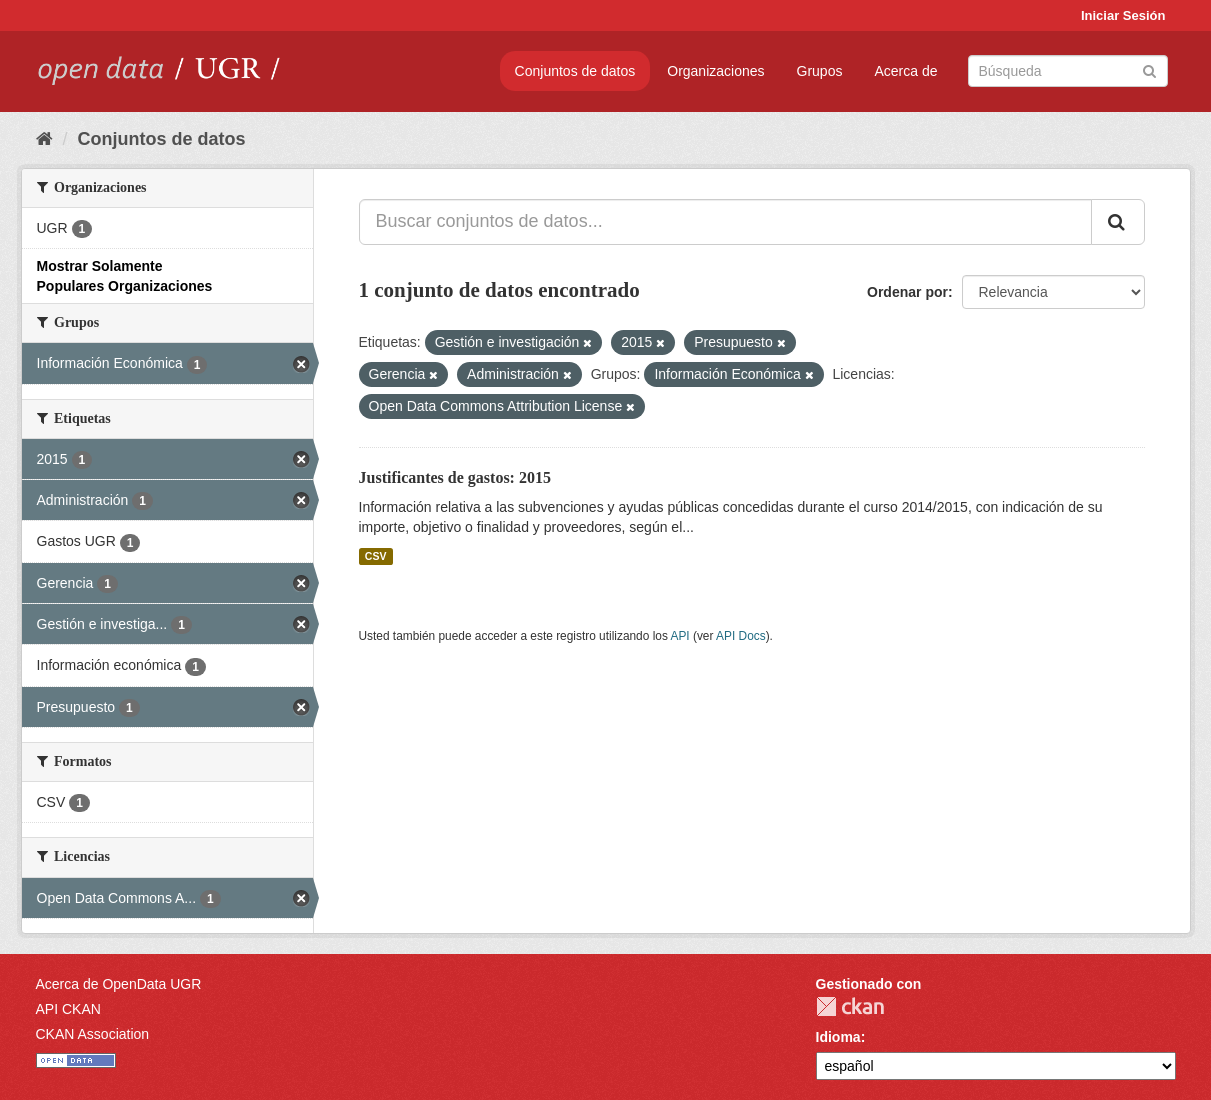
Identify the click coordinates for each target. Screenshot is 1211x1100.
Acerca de (905, 71)
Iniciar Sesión (1123, 15)
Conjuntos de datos (575, 71)
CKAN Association (93, 1034)
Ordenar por (907, 292)
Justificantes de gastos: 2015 (455, 477)
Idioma (838, 1037)
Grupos (820, 71)
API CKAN (68, 1009)
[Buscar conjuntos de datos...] (725, 222)
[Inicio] (44, 139)
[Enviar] (1149, 69)
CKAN (850, 1006)
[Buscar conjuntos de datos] (1068, 71)
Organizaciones (715, 71)
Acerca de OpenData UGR (119, 984)
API (679, 636)
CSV (376, 556)
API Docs (741, 636)
